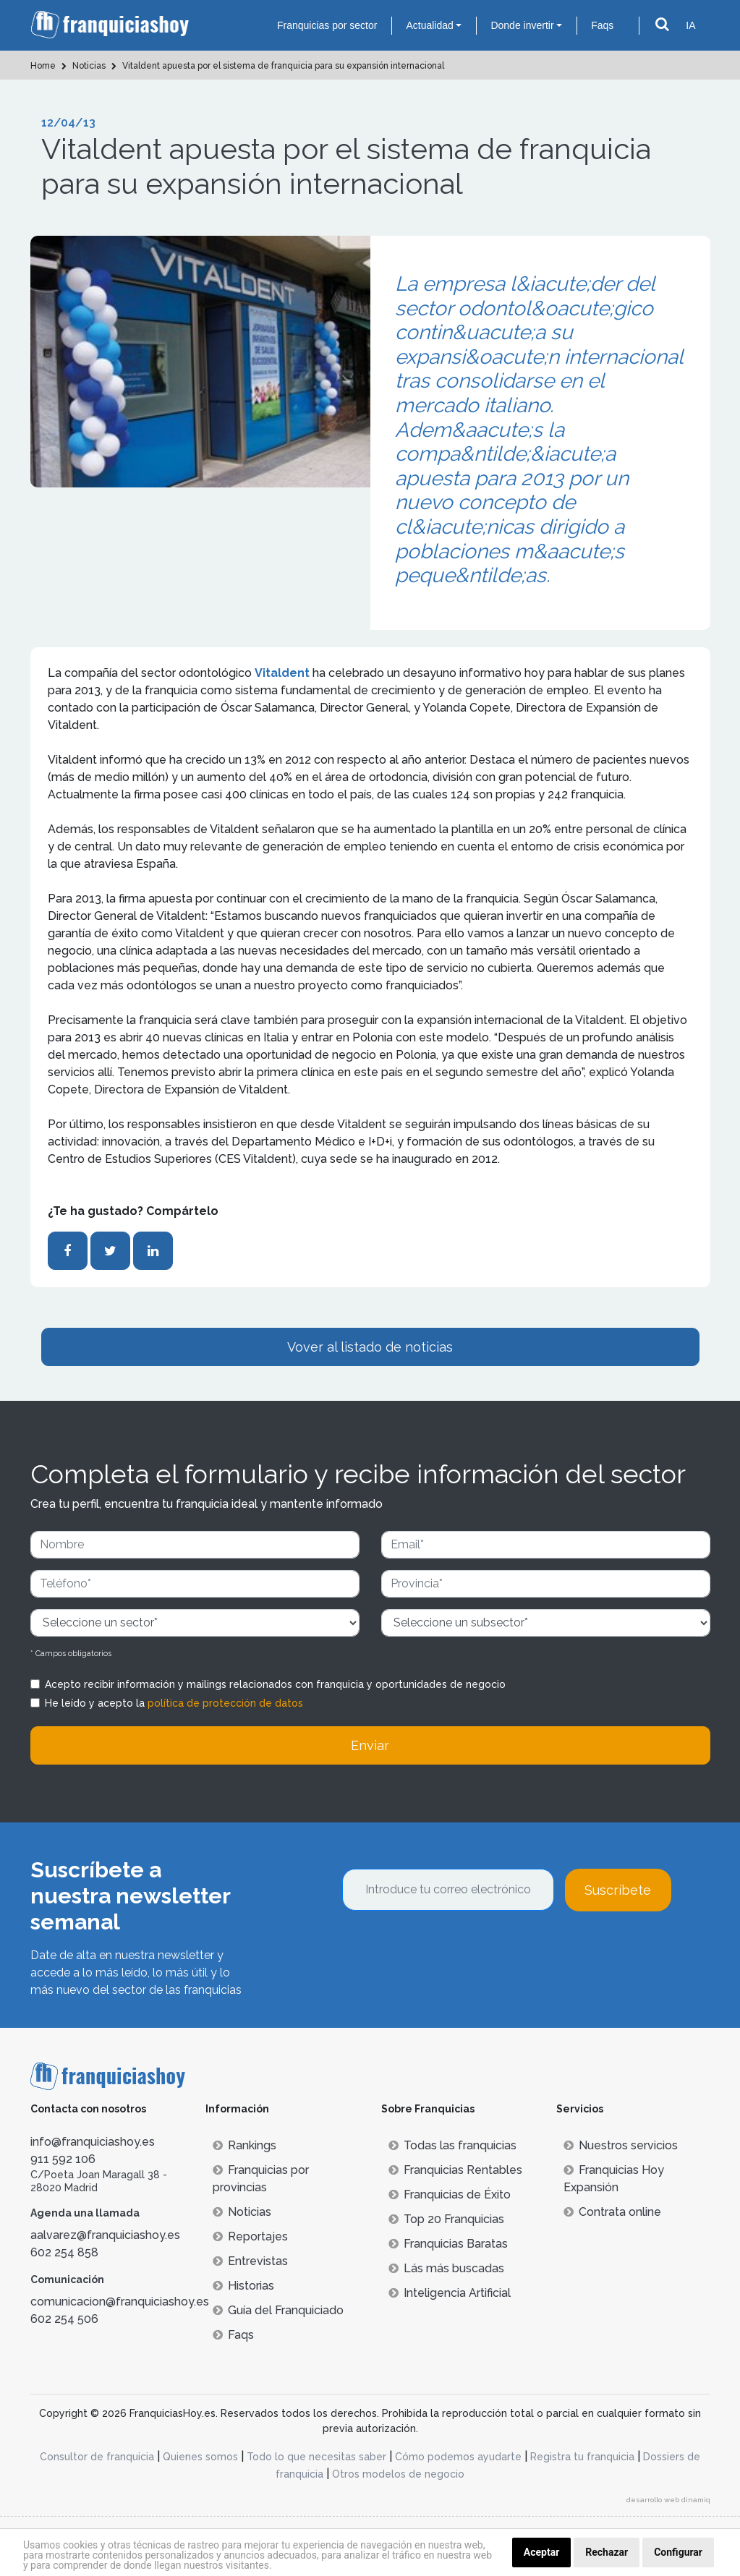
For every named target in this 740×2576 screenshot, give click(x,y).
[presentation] (452, 1950)
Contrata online (612, 2212)
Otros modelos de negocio (398, 2474)
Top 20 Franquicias (446, 2219)
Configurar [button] (678, 2552)
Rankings (244, 2145)
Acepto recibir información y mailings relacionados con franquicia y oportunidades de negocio (275, 1684)
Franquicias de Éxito (449, 2194)
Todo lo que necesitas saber (316, 2456)
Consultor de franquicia (97, 2456)
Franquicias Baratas (448, 2244)
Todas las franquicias (452, 2145)
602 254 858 (64, 2252)
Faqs (602, 25)
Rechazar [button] (606, 2552)
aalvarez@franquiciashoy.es (105, 2235)
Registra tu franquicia (582, 2456)
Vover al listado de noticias (370, 1347)
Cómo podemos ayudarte (458, 2456)
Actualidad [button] (429, 25)
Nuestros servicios (620, 2145)
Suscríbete (617, 1890)
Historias (243, 2286)
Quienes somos (200, 2456)
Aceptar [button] (542, 2552)
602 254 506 (64, 2319)
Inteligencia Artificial (449, 2293)
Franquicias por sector (327, 25)
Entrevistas (250, 2261)
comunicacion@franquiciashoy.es (119, 2301)
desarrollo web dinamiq (668, 2500)
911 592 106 (62, 2159)
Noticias (242, 2212)
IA (690, 25)
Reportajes (250, 2236)
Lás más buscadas (446, 2268)
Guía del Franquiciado (278, 2310)
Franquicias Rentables (455, 2170)
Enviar (370, 1745)
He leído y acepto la (174, 1703)
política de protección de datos (225, 1703)
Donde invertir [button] (521, 25)
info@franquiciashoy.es (92, 2142)
